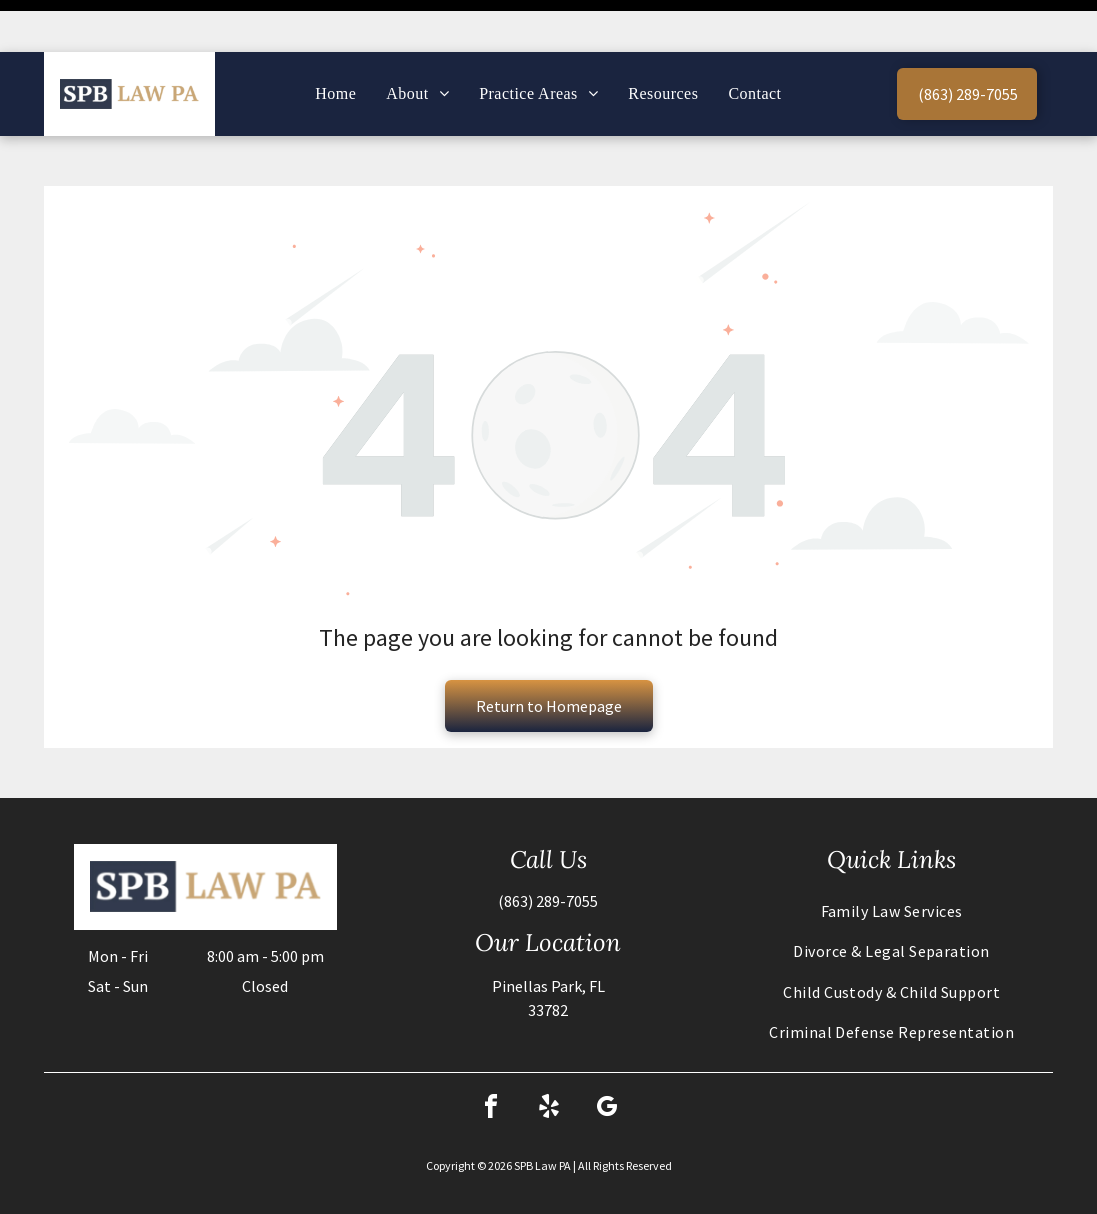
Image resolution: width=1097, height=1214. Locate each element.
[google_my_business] (607, 1057)
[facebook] (491, 1057)
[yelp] (549, 1057)
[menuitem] (335, 42)
